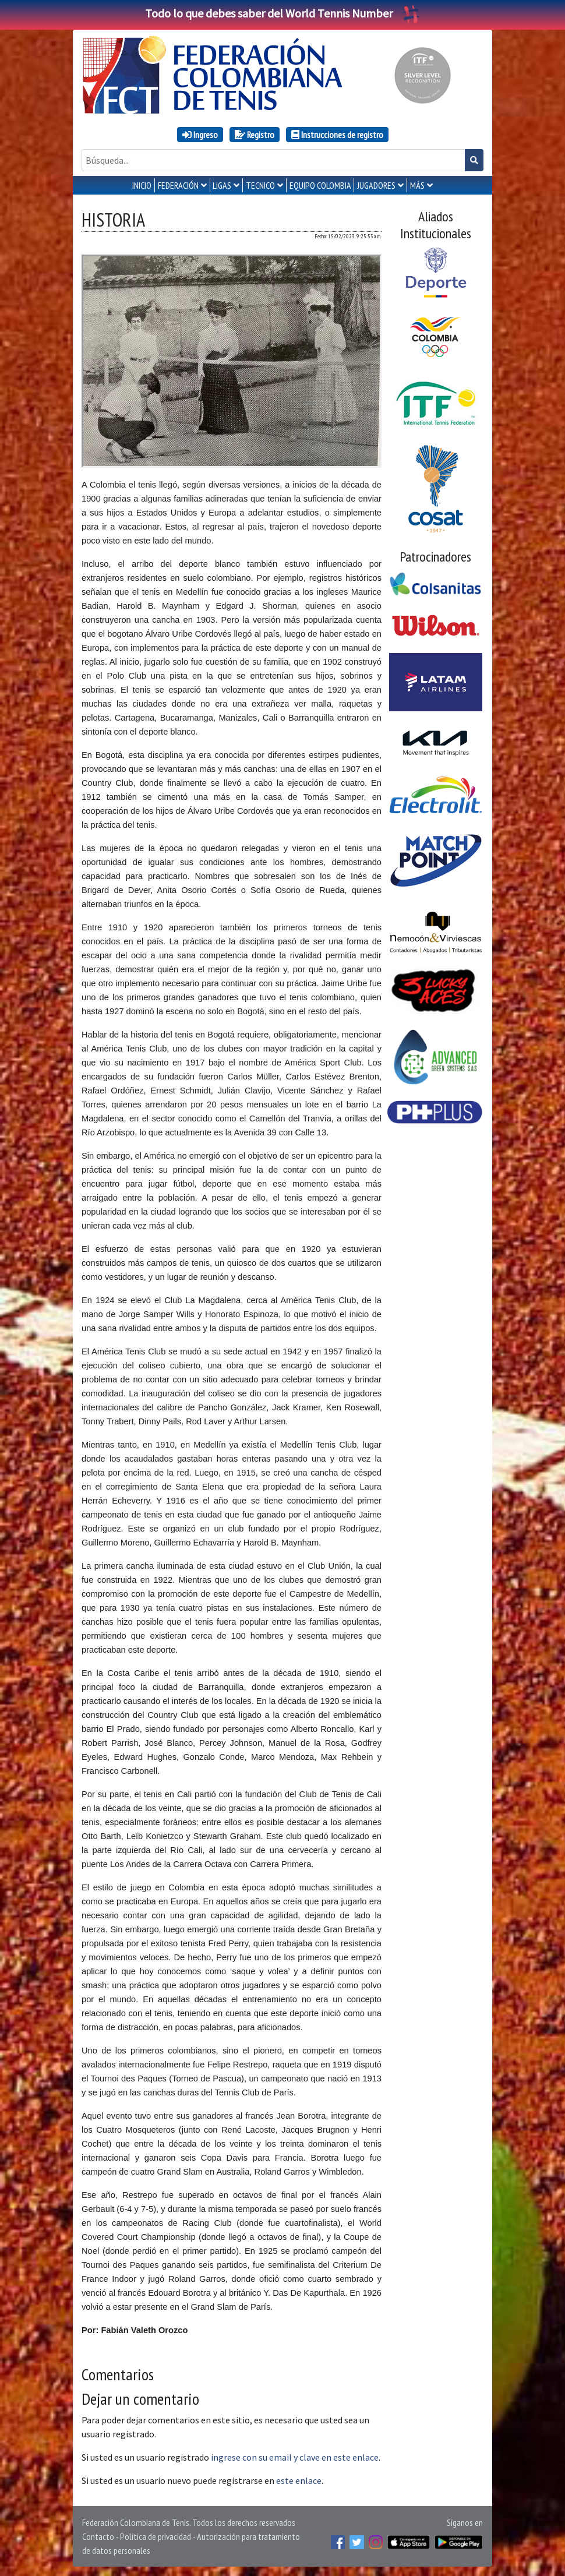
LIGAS (222, 185)
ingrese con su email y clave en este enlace (295, 2457)
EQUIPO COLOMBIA (320, 185)
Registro (254, 134)
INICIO (141, 185)
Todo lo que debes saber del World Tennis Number (282, 13)
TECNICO (260, 185)
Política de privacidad (155, 2536)
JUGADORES (376, 185)
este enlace (299, 2480)
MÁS (417, 185)
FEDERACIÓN (178, 185)
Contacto (98, 2536)
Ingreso (200, 134)
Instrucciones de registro (337, 134)
